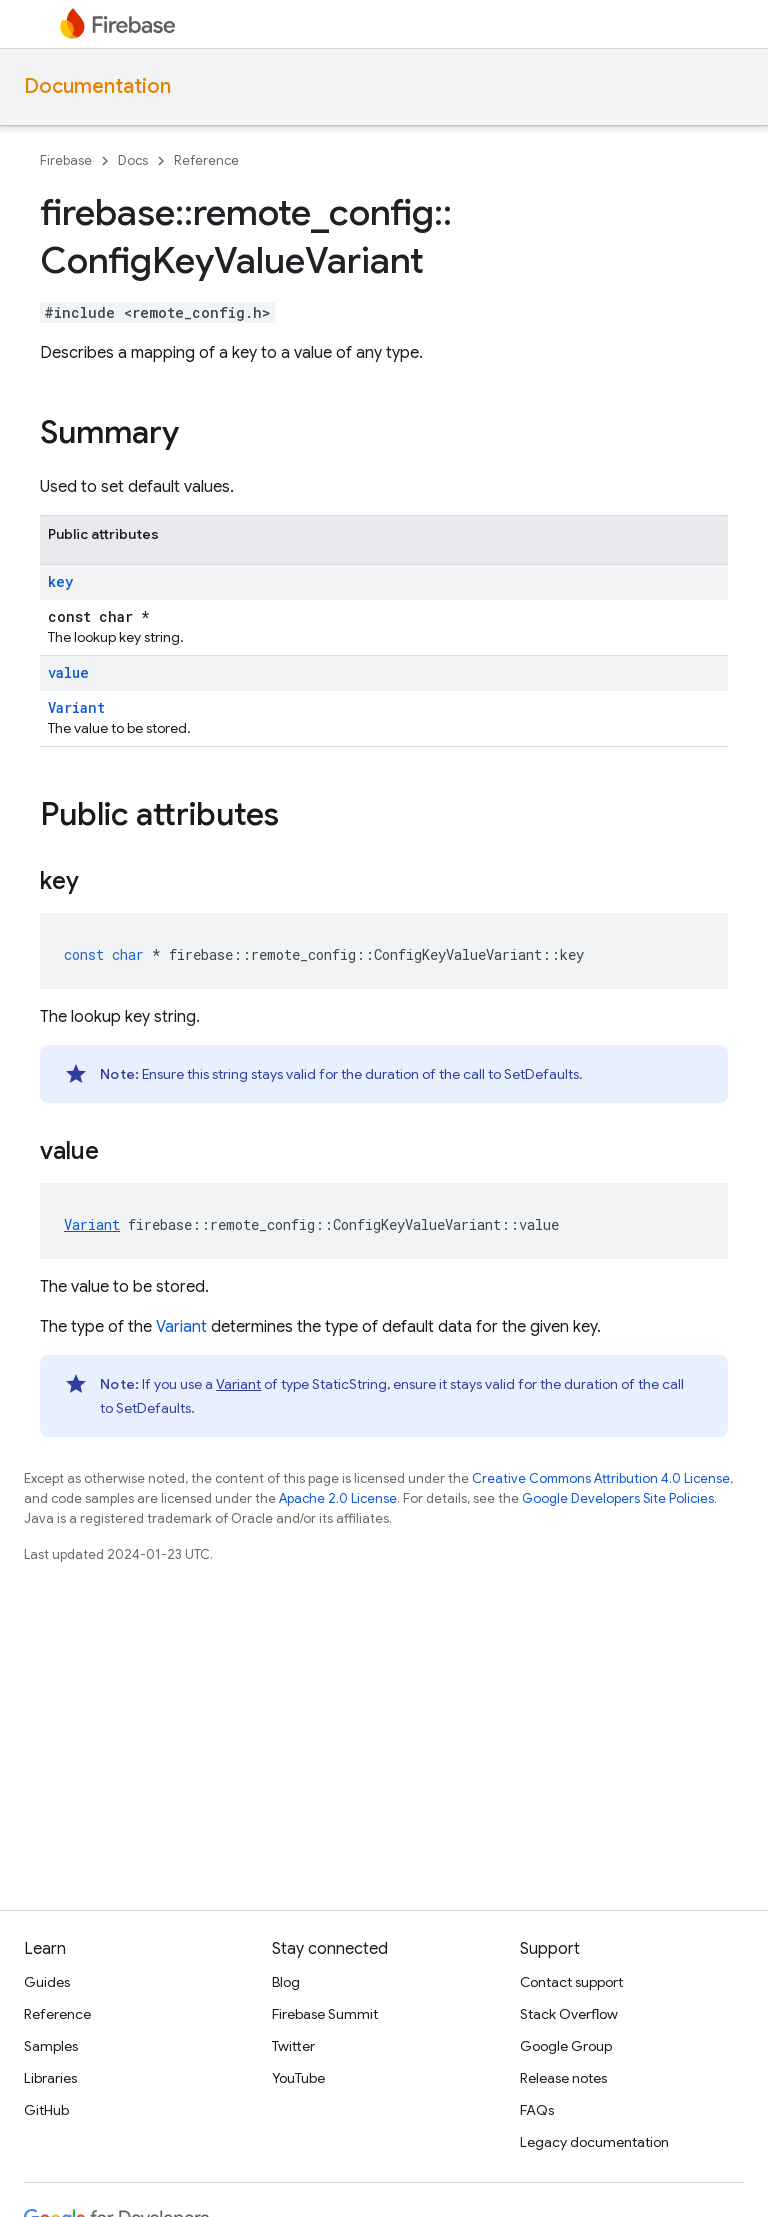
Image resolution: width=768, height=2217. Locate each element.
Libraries (50, 2078)
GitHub (46, 2110)
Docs (133, 160)
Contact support (571, 1982)
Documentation (97, 86)
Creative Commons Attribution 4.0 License (601, 1478)
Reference (206, 160)
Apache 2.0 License (338, 1498)
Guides (47, 1982)
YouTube (298, 2078)
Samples (51, 2046)
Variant (76, 707)
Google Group (566, 2046)
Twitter (293, 2046)
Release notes (563, 2078)
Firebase (66, 160)
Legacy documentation (594, 2142)
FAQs (537, 2110)
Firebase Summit (325, 2014)
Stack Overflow (569, 2014)
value (68, 672)
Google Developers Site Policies (618, 1498)
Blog (286, 1982)
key (60, 581)
